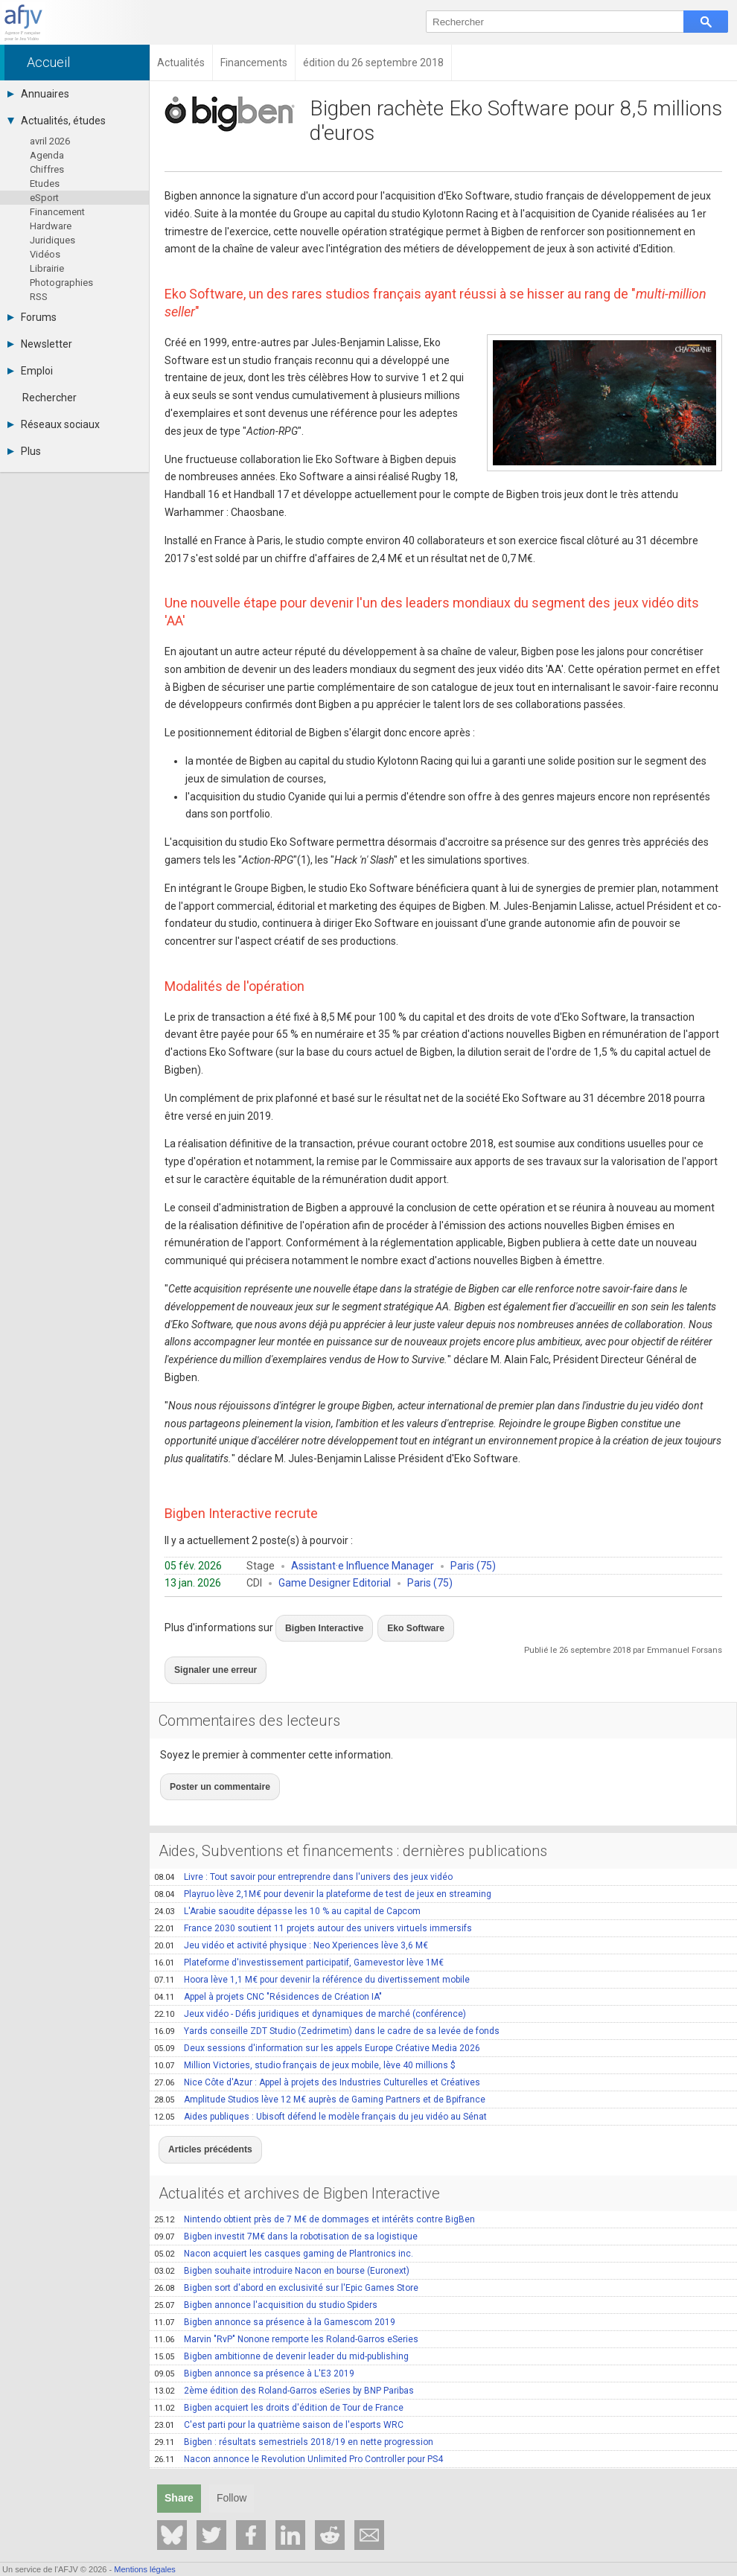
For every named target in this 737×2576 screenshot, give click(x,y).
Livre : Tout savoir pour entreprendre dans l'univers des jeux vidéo (303, 1851)
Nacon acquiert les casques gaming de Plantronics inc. (283, 2219)
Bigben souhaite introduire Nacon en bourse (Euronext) (281, 2236)
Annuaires (38, 94)
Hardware (50, 226)
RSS (39, 296)
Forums (32, 317)
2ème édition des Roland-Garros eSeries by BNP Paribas (284, 2356)
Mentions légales (145, 2569)
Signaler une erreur (208, 1656)
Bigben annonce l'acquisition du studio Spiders (265, 2271)
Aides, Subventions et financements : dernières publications (353, 1825)
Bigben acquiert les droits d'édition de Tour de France (278, 2373)
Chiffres (47, 169)
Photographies (61, 282)
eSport (44, 197)
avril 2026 (50, 141)
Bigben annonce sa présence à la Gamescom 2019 (274, 2288)
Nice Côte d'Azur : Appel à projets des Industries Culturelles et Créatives (317, 2056)
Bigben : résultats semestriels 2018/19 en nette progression (293, 2408)
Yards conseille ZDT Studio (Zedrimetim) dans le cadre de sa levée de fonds (327, 2005)
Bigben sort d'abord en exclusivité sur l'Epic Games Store (286, 2253)
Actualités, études (56, 121)
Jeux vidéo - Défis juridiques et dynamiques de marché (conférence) (310, 1988)
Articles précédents (203, 2118)
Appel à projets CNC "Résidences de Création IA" (268, 1971)
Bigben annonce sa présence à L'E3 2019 (254, 2339)
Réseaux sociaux (53, 424)
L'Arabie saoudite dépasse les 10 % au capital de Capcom (287, 1885)
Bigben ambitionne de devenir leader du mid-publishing (281, 2322)
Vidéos (45, 254)
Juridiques (52, 240)
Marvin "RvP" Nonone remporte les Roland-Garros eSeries (286, 2305)
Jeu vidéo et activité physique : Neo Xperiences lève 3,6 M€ (291, 1919)
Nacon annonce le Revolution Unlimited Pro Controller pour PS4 (298, 2425)
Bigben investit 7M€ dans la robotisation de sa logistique (286, 2202)
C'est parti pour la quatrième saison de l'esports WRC (278, 2390)
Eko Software (394, 1623)
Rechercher (49, 398)
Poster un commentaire (212, 1764)
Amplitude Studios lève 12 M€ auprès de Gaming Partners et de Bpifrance (319, 2073)
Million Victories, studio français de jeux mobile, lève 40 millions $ (305, 2039)
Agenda (47, 155)
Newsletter (39, 344)
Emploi (30, 371)
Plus (24, 451)
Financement (57, 211)
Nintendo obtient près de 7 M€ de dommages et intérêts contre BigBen (314, 2185)
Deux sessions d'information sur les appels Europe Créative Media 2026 (317, 2022)
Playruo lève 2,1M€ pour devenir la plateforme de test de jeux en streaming (322, 1868)
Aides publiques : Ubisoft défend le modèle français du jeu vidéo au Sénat (320, 2090)
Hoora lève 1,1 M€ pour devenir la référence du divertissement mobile (312, 1953)
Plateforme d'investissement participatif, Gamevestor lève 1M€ (299, 1936)
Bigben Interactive (317, 1623)
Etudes (45, 183)
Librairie (47, 268)
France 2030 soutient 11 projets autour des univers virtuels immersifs (313, 1902)
